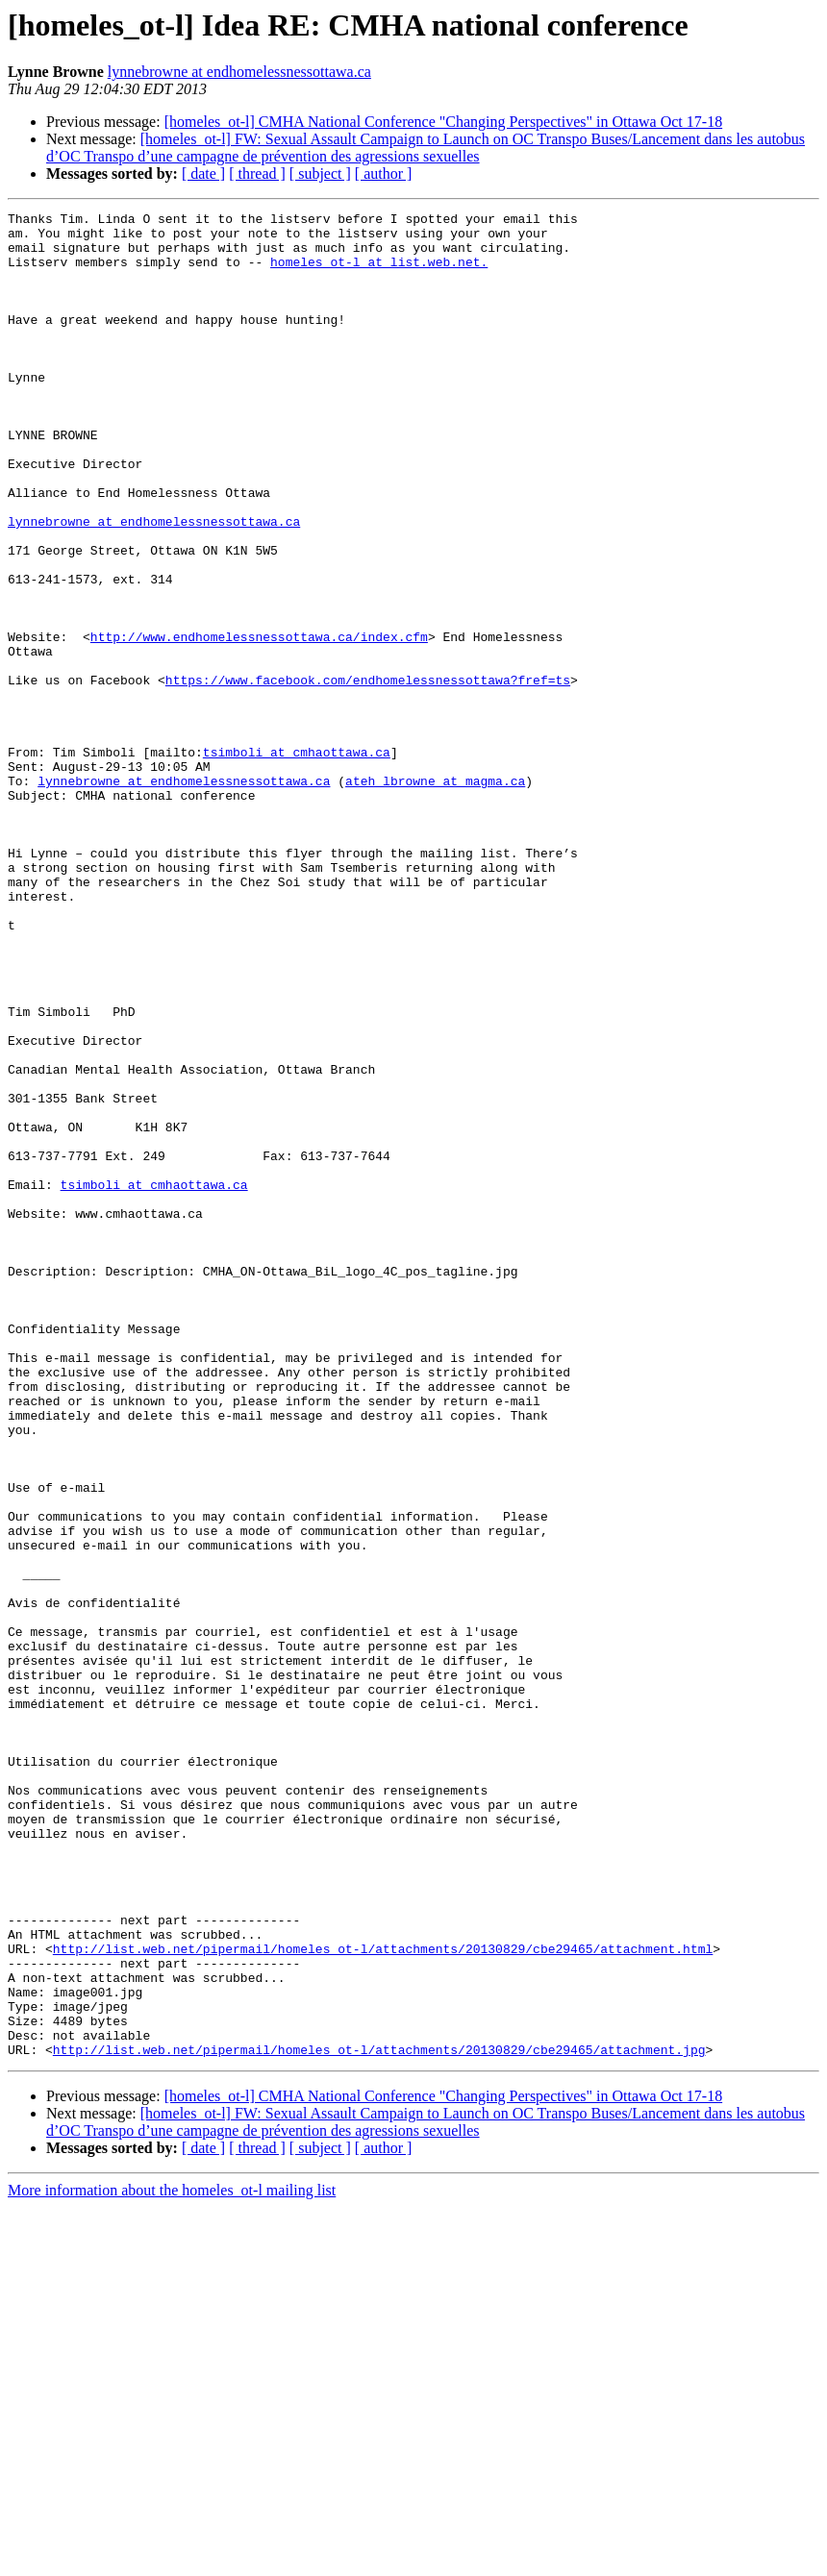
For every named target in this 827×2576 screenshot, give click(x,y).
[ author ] (384, 173)
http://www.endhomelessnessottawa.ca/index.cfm (259, 722)
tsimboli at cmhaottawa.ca (296, 861)
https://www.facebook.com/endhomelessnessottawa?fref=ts (367, 774)
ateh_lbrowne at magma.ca (435, 895)
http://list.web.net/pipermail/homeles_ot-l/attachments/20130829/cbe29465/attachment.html (383, 2297)
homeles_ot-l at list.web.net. (379, 273)
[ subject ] (320, 173)
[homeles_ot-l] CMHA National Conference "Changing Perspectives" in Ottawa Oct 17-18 (443, 121)
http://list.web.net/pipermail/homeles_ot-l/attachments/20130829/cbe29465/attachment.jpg (379, 2418)
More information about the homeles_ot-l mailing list (172, 2559)
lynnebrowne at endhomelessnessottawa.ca (239, 71)
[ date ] (203, 173)
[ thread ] (257, 173)
